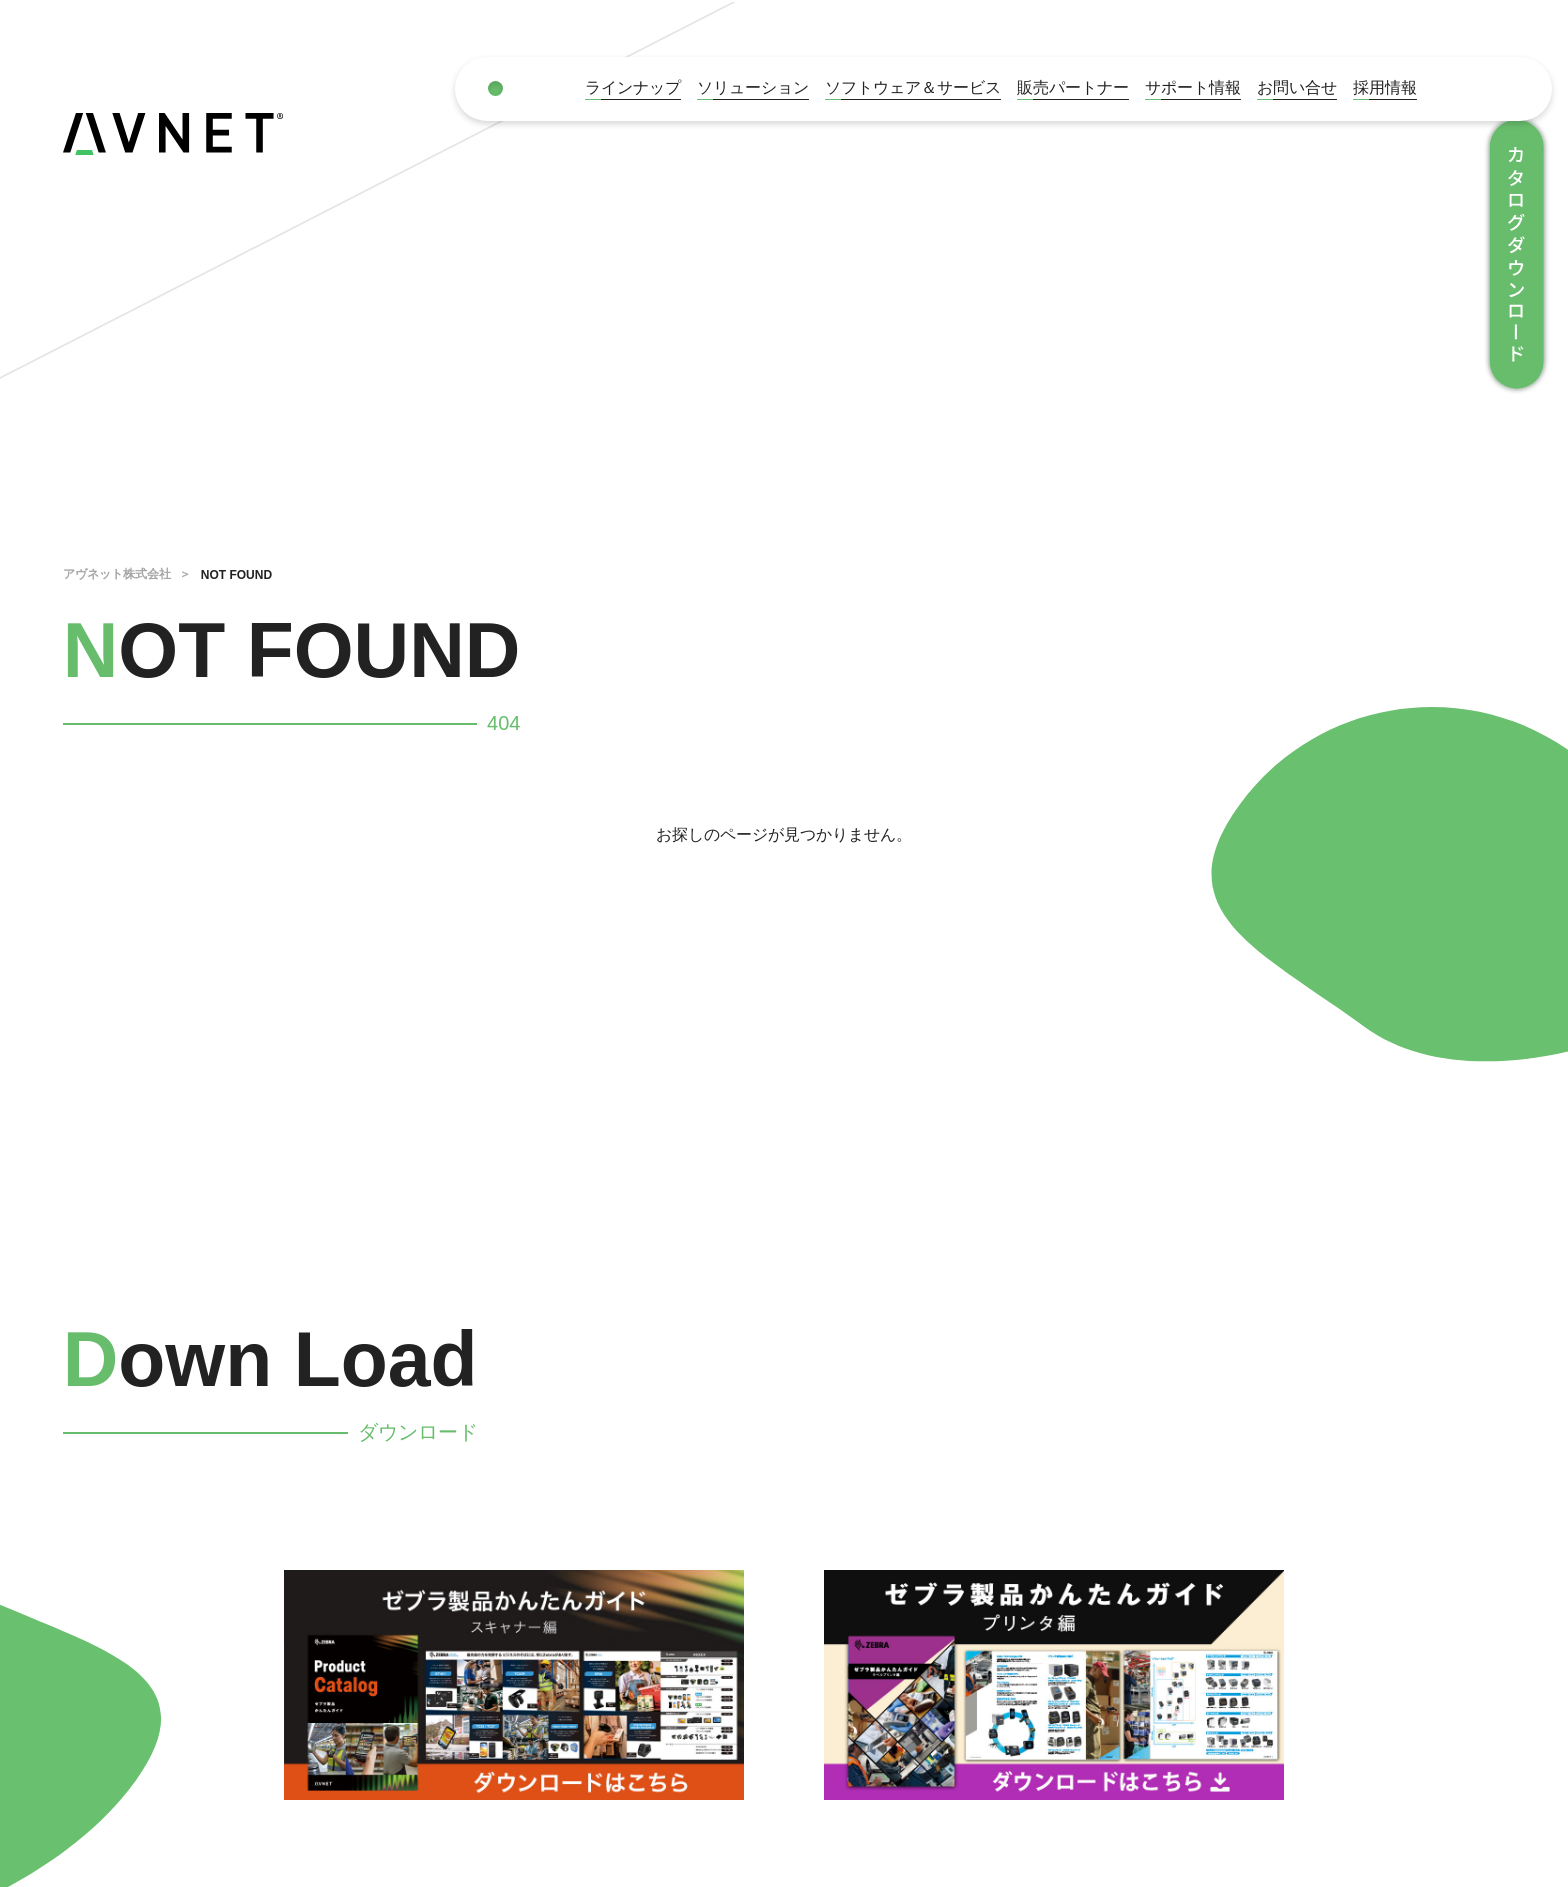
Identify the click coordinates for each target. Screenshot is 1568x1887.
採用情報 (1385, 87)
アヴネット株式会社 (117, 574)
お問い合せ (1297, 87)
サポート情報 (1193, 87)
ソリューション (753, 87)
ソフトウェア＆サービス (913, 87)
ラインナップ (633, 87)
